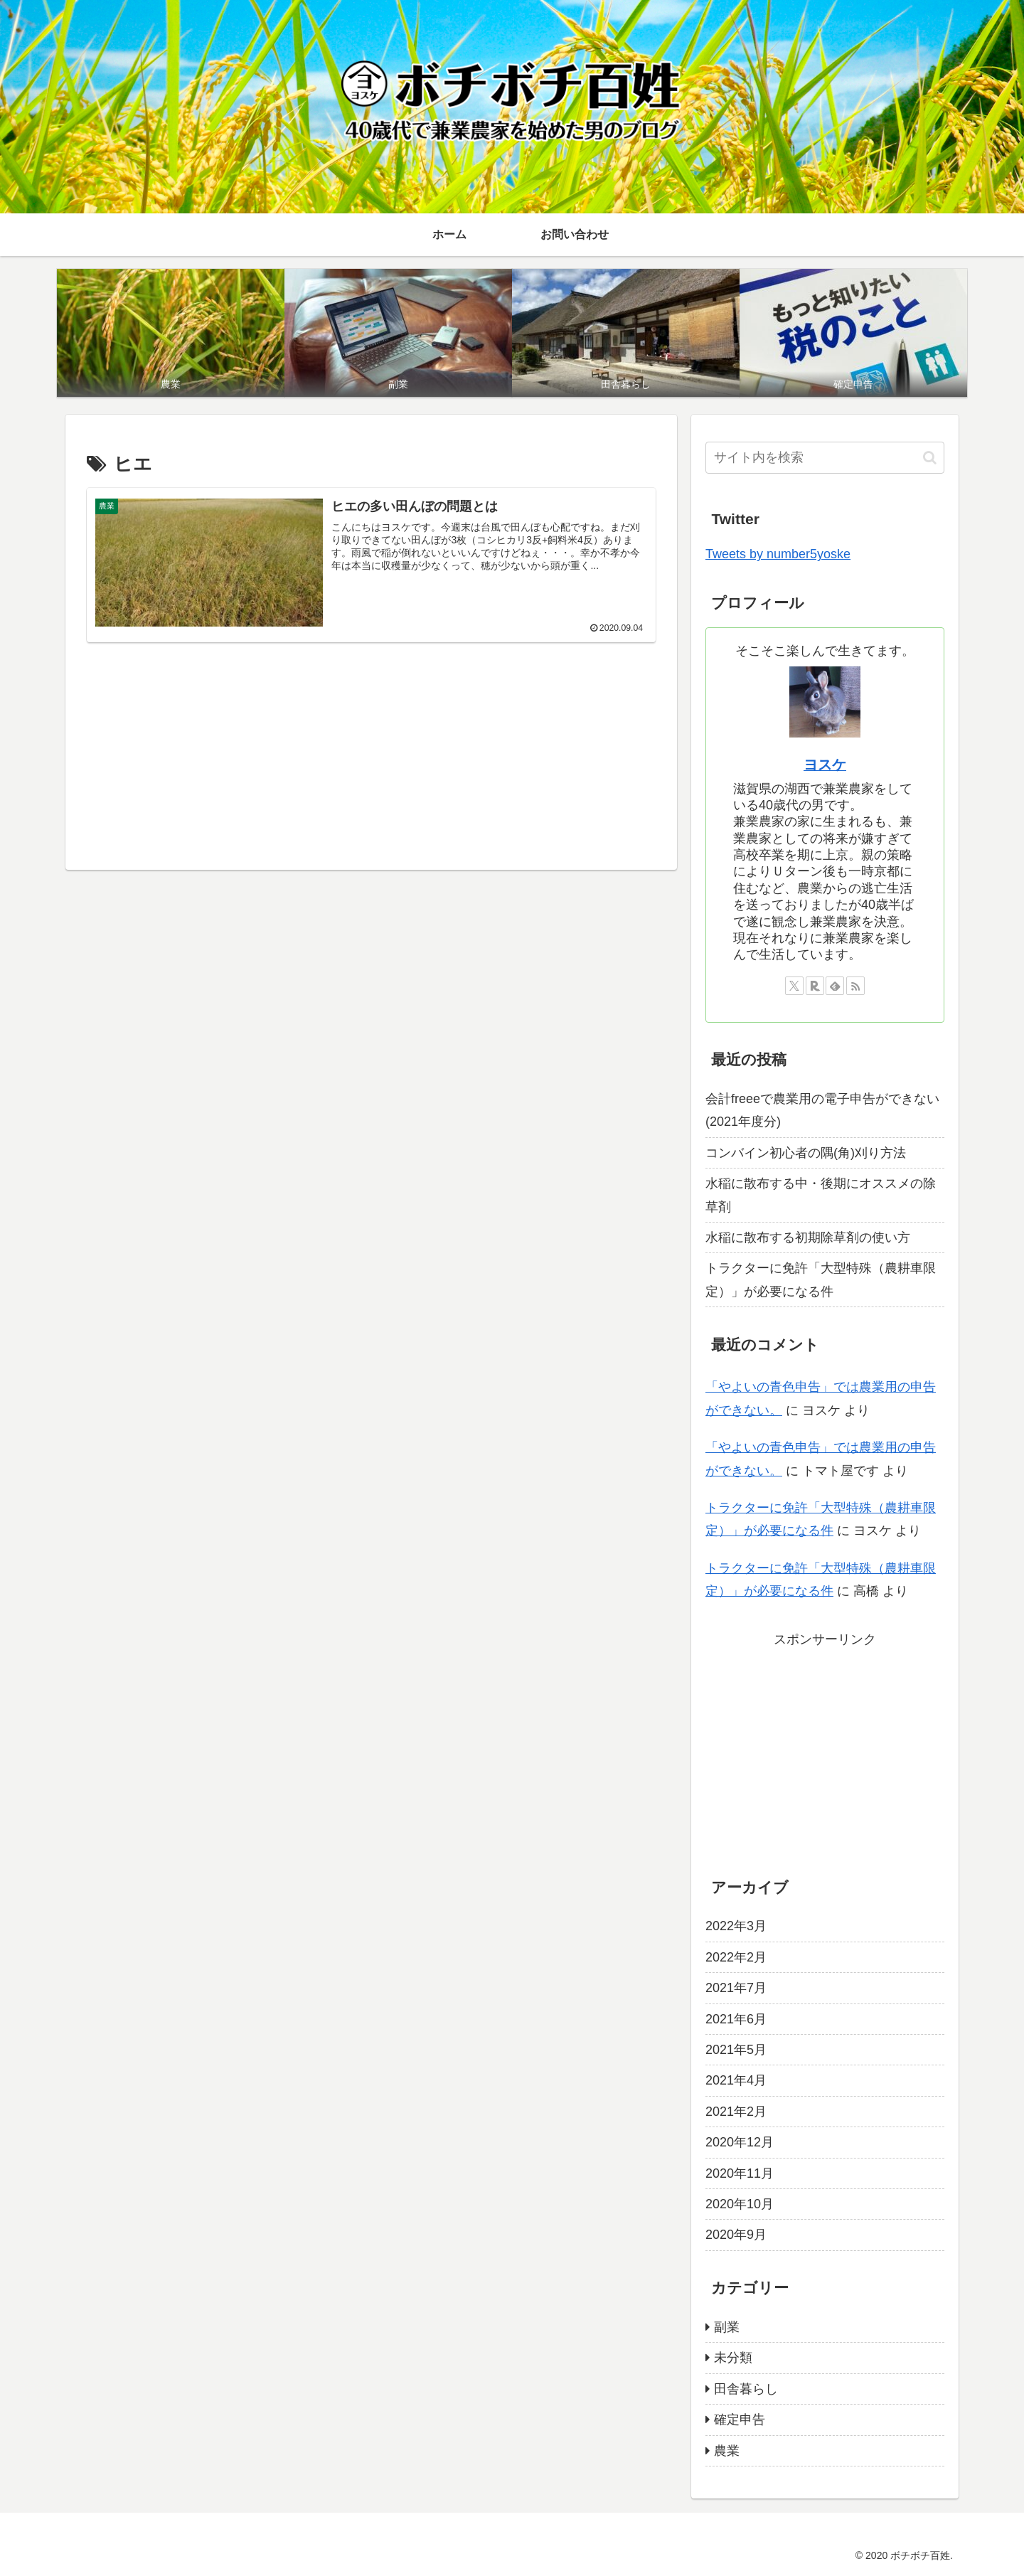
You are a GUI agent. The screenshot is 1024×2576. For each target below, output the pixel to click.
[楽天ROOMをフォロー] (815, 985)
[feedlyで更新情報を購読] (835, 985)
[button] (929, 457)
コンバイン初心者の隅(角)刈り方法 (805, 1153)
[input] (824, 458)
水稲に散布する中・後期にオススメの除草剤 (820, 1194)
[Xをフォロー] (794, 985)
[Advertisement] (371, 753)
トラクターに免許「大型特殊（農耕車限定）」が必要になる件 (820, 1279)
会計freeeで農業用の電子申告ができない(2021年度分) (822, 1110)
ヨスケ (825, 764)
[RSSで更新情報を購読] (855, 985)
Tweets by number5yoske (777, 554)
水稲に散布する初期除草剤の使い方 (807, 1237)
